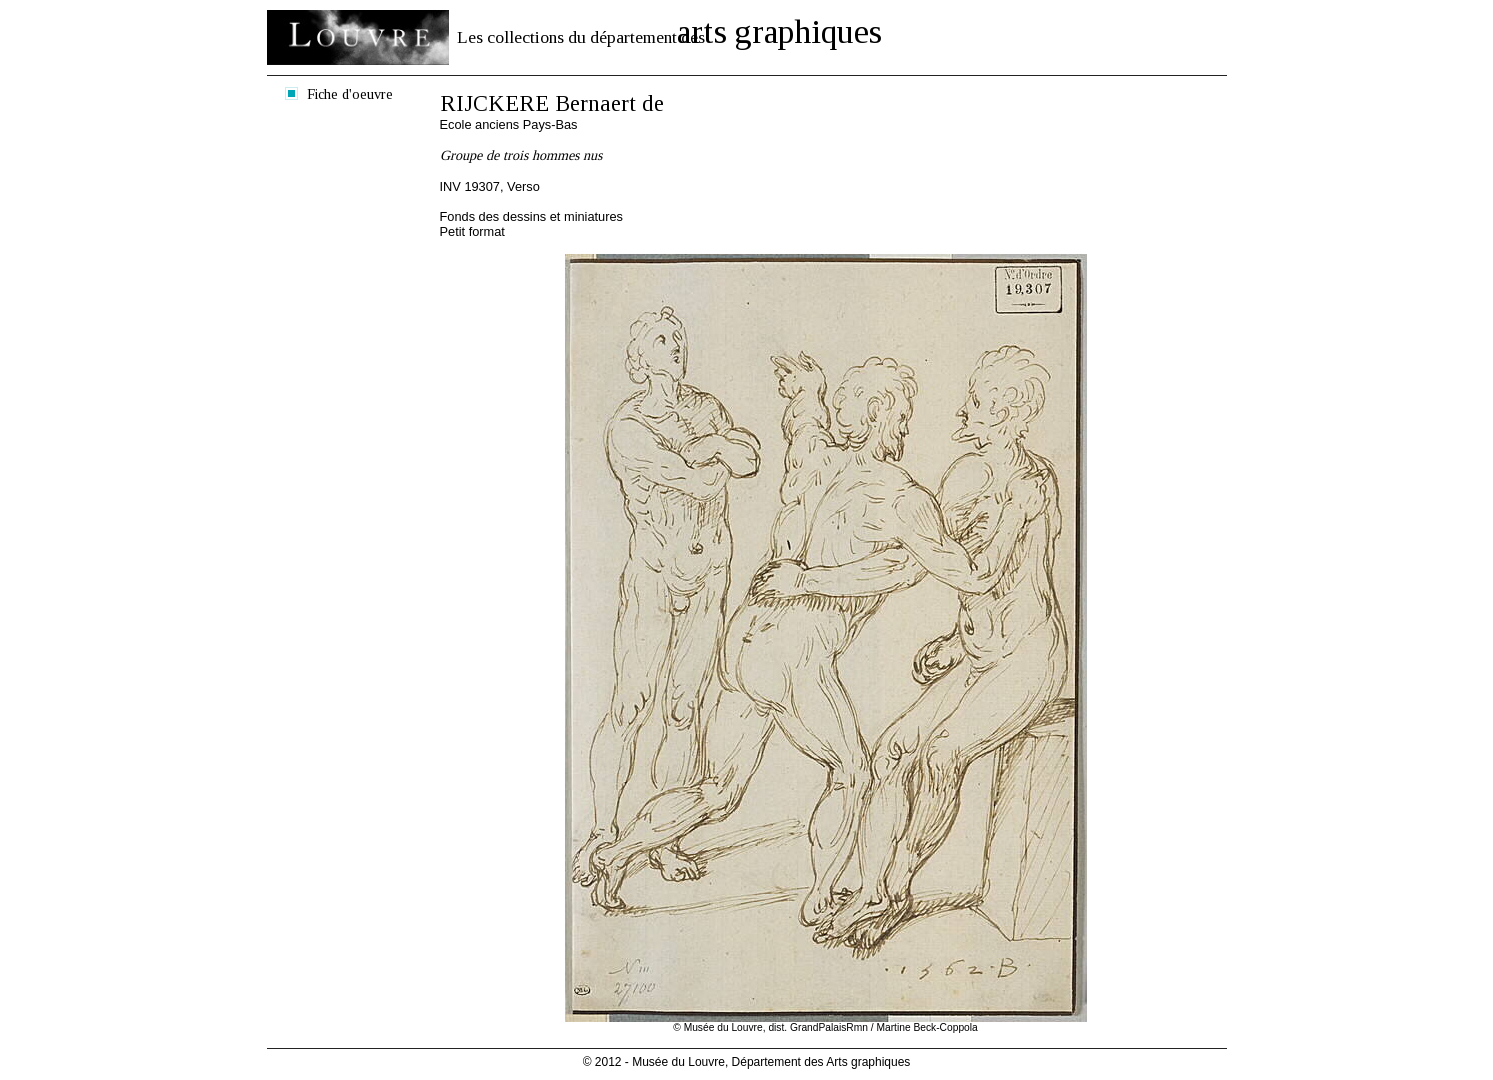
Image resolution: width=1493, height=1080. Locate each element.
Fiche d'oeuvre (350, 94)
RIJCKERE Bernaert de (552, 103)
